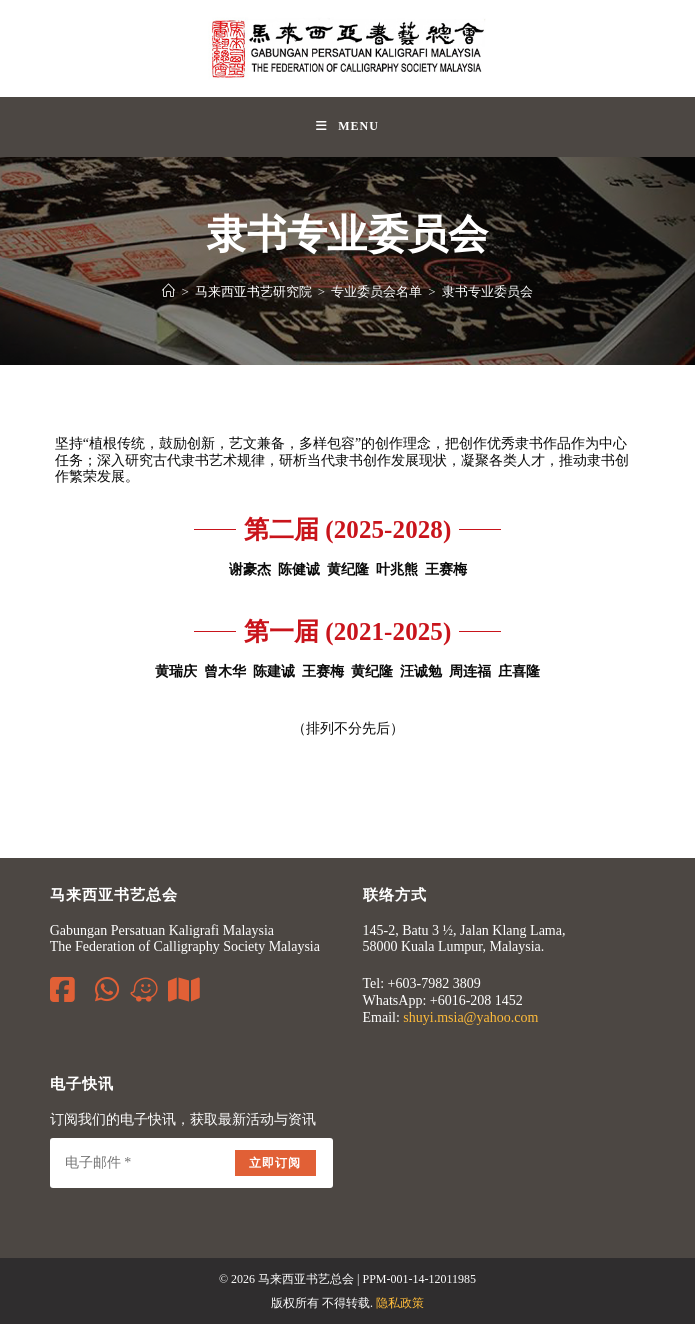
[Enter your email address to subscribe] (191, 1164)
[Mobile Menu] (347, 127)
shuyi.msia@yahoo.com (470, 1017)
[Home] (168, 291)
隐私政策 (400, 1304)
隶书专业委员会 (487, 291)
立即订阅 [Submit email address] (275, 1164)
